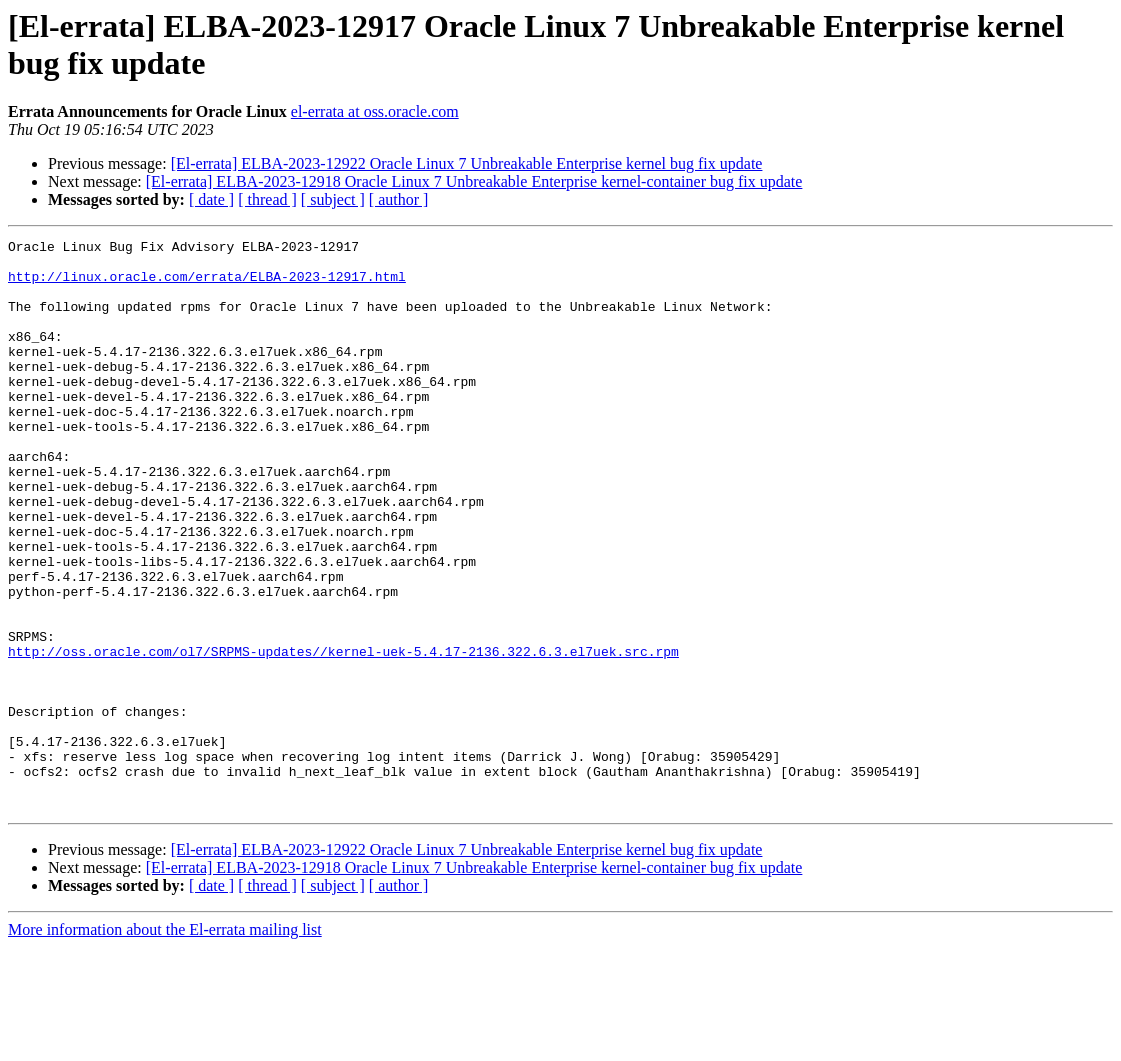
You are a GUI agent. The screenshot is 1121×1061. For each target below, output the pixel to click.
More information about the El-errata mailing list (165, 1043)
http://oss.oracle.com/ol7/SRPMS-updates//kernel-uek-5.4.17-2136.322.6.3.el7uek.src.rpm (343, 735)
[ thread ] (267, 199)
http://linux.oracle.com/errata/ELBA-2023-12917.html (207, 285)
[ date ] (211, 199)
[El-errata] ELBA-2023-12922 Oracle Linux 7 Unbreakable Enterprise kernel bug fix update (467, 163)
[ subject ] (333, 199)
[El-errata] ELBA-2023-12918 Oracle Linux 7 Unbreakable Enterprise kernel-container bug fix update (474, 181)
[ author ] (399, 199)
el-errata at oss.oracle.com (375, 111)
